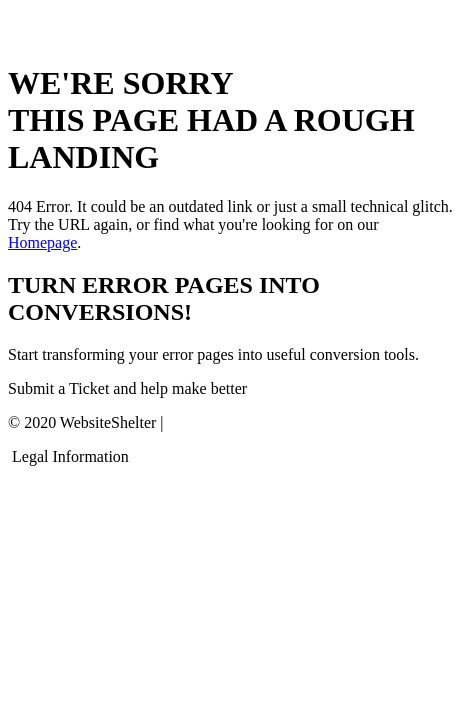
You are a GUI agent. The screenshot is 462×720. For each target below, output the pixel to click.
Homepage (42, 242)
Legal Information (70, 456)
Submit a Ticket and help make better (127, 388)
